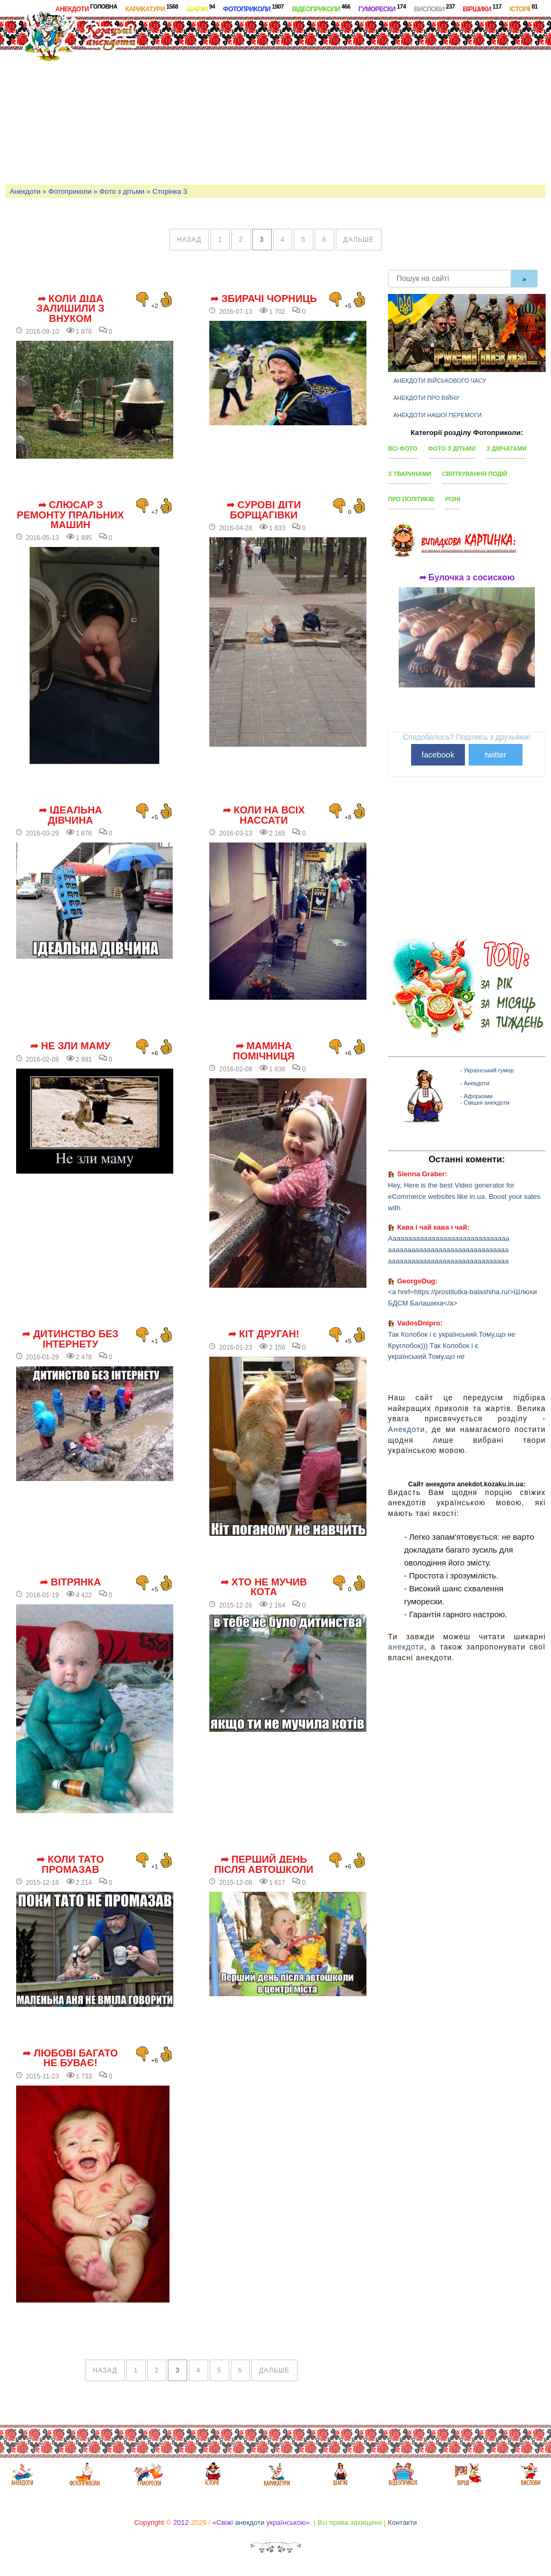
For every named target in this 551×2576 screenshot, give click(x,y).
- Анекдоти (475, 1083)
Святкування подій (474, 474)
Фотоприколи (253, 8)
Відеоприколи (321, 8)
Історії (524, 8)
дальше (358, 239)
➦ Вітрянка (70, 1582)
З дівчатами (506, 448)
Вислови (434, 8)
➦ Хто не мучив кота (264, 1587)
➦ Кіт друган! (263, 1334)
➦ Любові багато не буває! (70, 2058)
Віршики (482, 8)
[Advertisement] (358, 99)
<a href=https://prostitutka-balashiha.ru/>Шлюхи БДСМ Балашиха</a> (462, 1297)
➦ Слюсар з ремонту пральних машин (70, 515)
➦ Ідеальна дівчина (70, 815)
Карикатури (151, 8)
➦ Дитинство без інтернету (70, 1339)
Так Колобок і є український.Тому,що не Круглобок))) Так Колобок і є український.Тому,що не (451, 1345)
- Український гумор (487, 1070)
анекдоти (406, 1647)
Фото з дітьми (122, 191)
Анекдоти (86, 8)
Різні (452, 499)
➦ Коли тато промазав (70, 1865)
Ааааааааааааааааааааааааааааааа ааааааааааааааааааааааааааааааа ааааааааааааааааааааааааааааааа (449, 1249)
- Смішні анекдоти (485, 1102)
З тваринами (409, 474)
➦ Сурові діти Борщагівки (264, 510)
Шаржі (200, 8)
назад (189, 239)
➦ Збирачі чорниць (263, 299)
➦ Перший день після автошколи (263, 1865)
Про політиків (411, 499)
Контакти (402, 2522)
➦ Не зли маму (70, 1046)
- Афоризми (476, 1096)
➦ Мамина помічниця (264, 1051)
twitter (495, 754)
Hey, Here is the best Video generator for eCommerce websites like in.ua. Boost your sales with (464, 1196)
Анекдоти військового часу (439, 380)
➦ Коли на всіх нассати (264, 815)
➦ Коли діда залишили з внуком (71, 309)
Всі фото (403, 448)
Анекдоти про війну (426, 398)
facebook (438, 754)
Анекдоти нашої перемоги (437, 415)
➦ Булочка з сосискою (467, 577)
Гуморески (382, 8)
